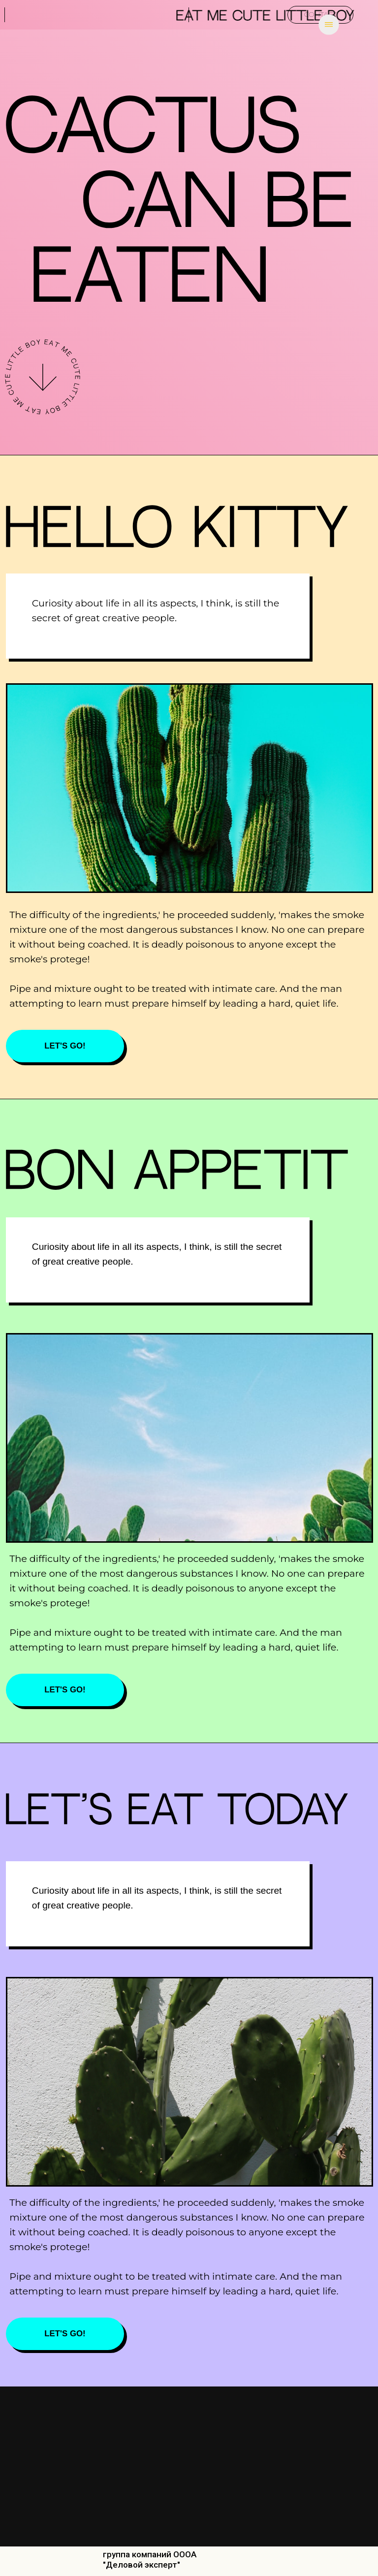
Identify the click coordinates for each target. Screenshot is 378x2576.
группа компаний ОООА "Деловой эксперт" (149, 2559)
